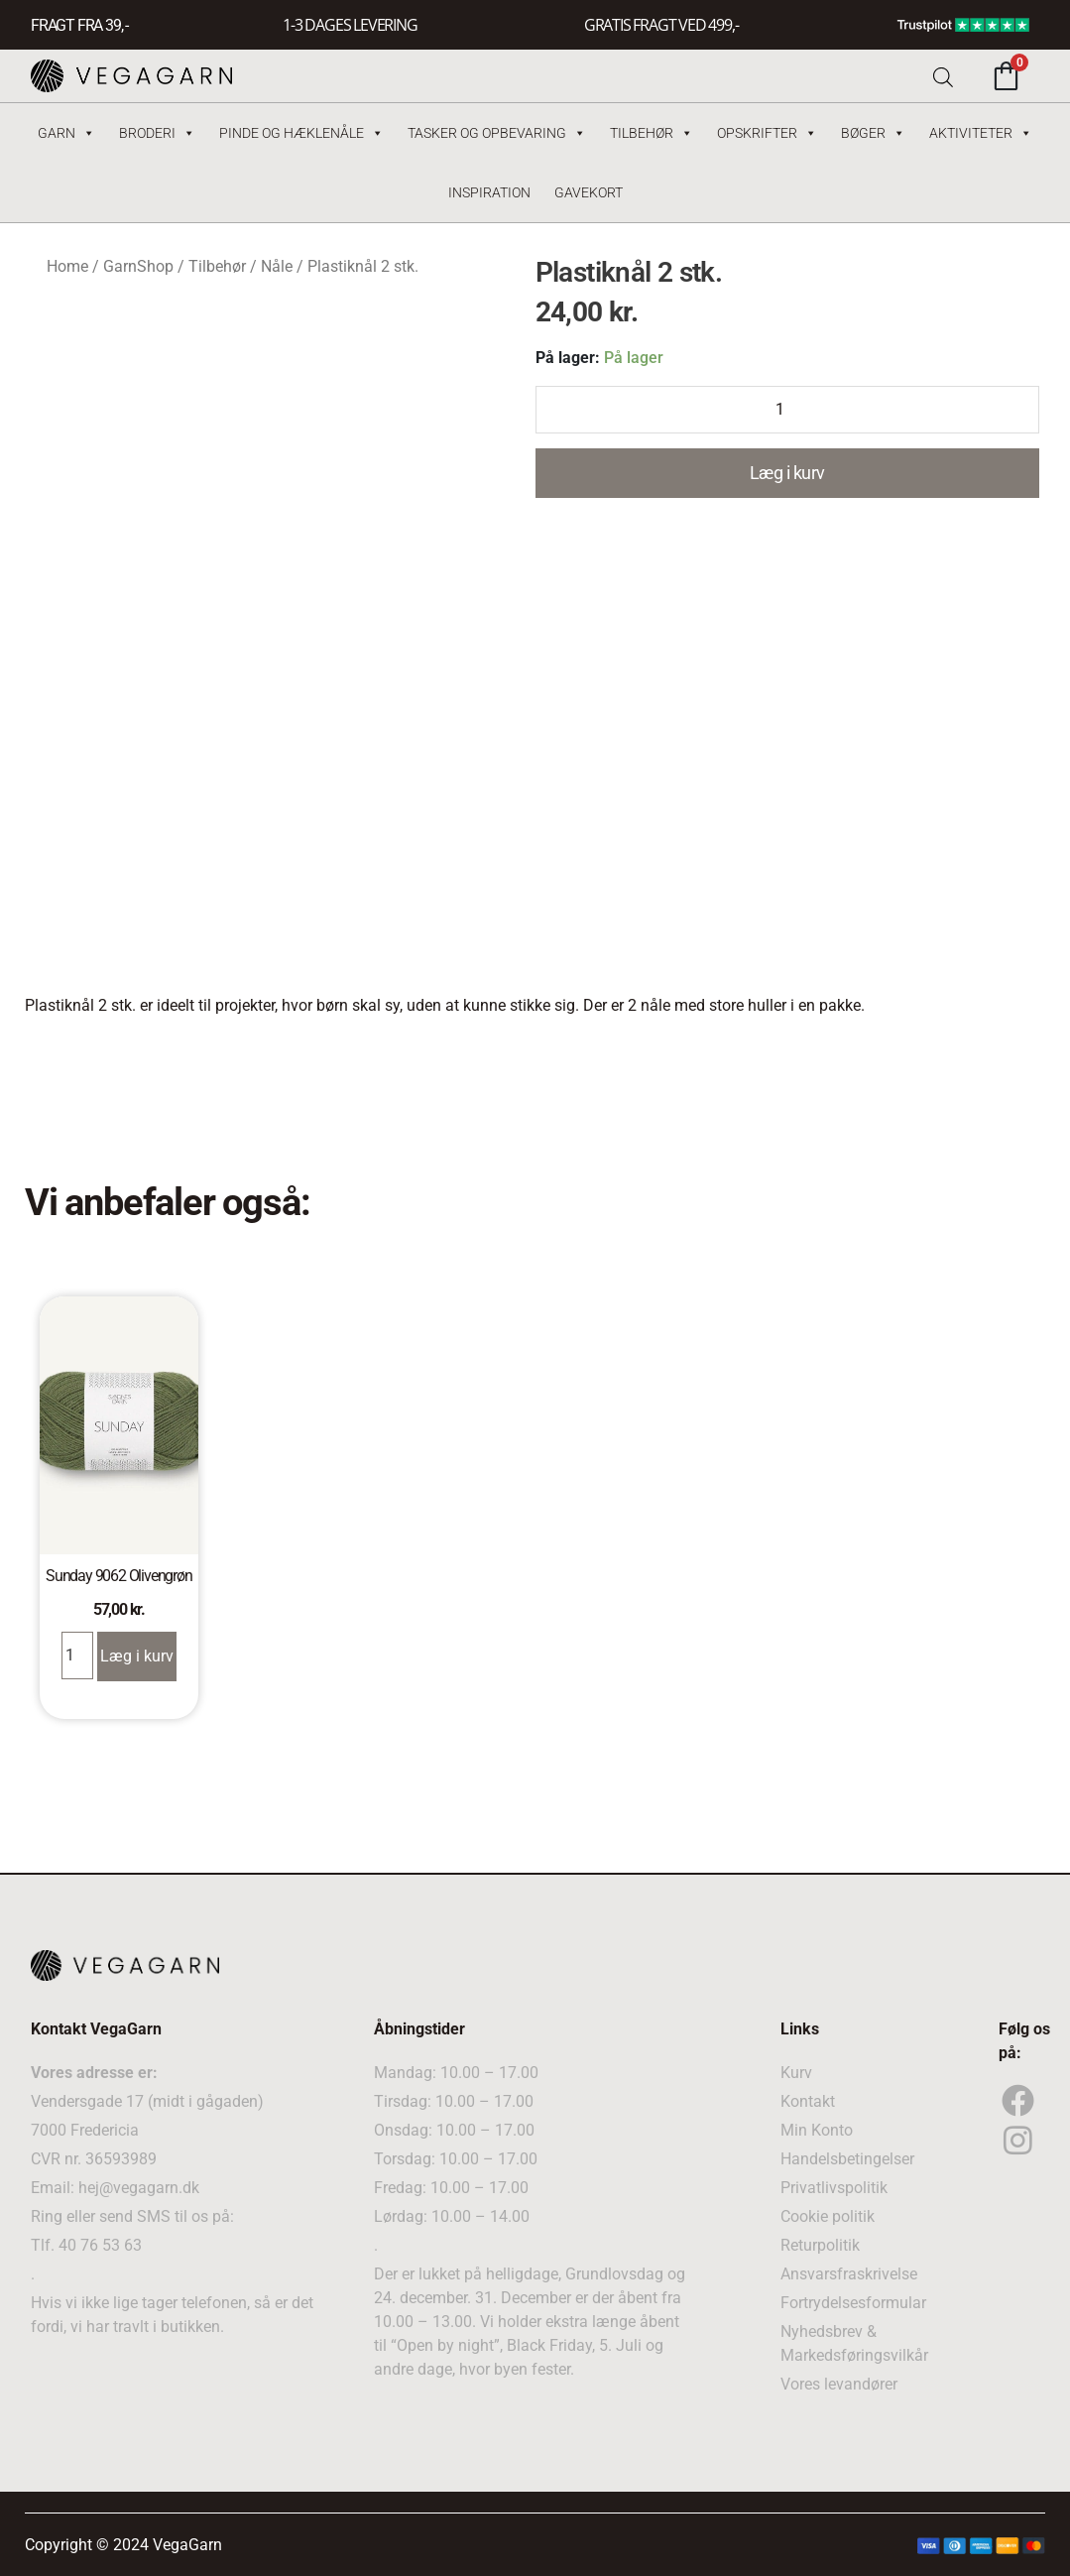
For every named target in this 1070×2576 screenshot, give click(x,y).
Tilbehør (651, 133)
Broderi (157, 133)
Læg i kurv (787, 472)
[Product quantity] (787, 409)
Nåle (277, 266)
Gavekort (588, 192)
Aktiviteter (980, 133)
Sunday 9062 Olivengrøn (119, 1575)
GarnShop (138, 266)
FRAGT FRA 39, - (79, 25)
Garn (66, 133)
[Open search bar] (943, 75)
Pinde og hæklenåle (301, 133)
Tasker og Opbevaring (497, 133)
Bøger (873, 133)
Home (67, 266)
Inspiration (489, 192)
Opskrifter (767, 133)
